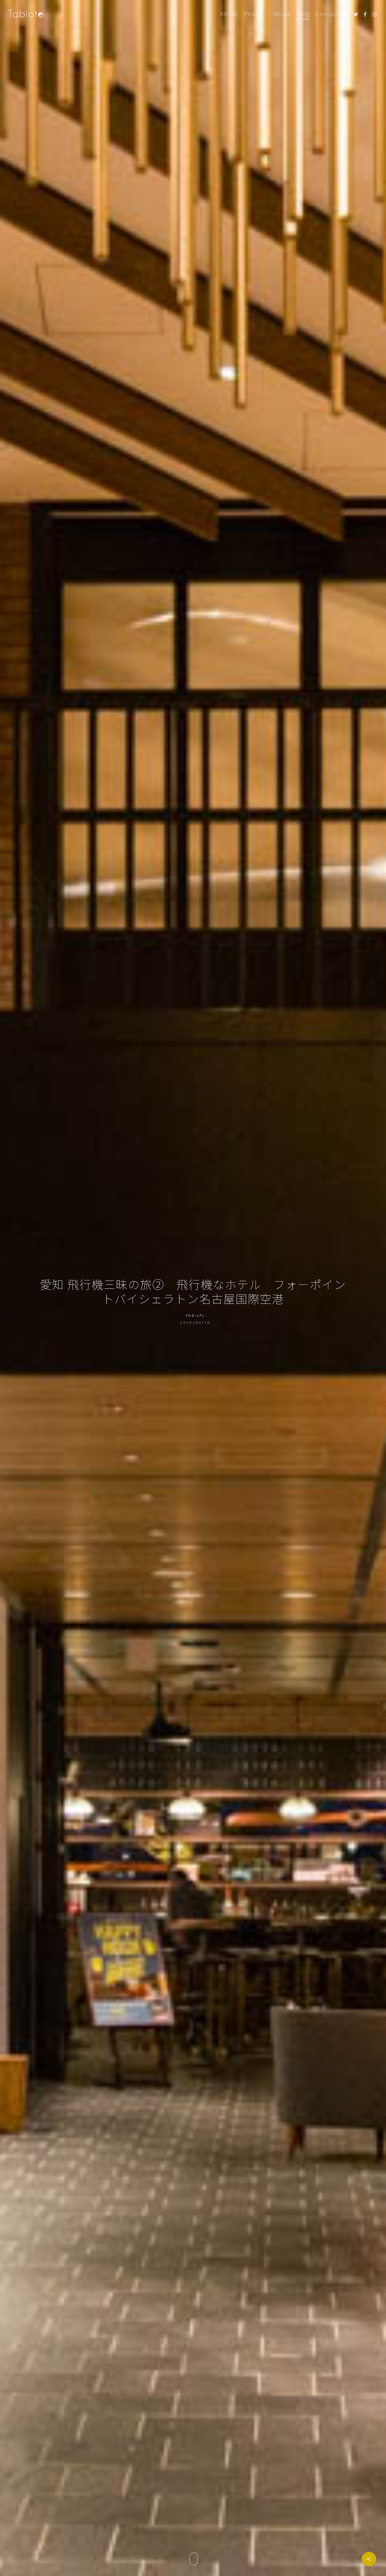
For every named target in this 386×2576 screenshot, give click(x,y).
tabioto (195, 1315)
